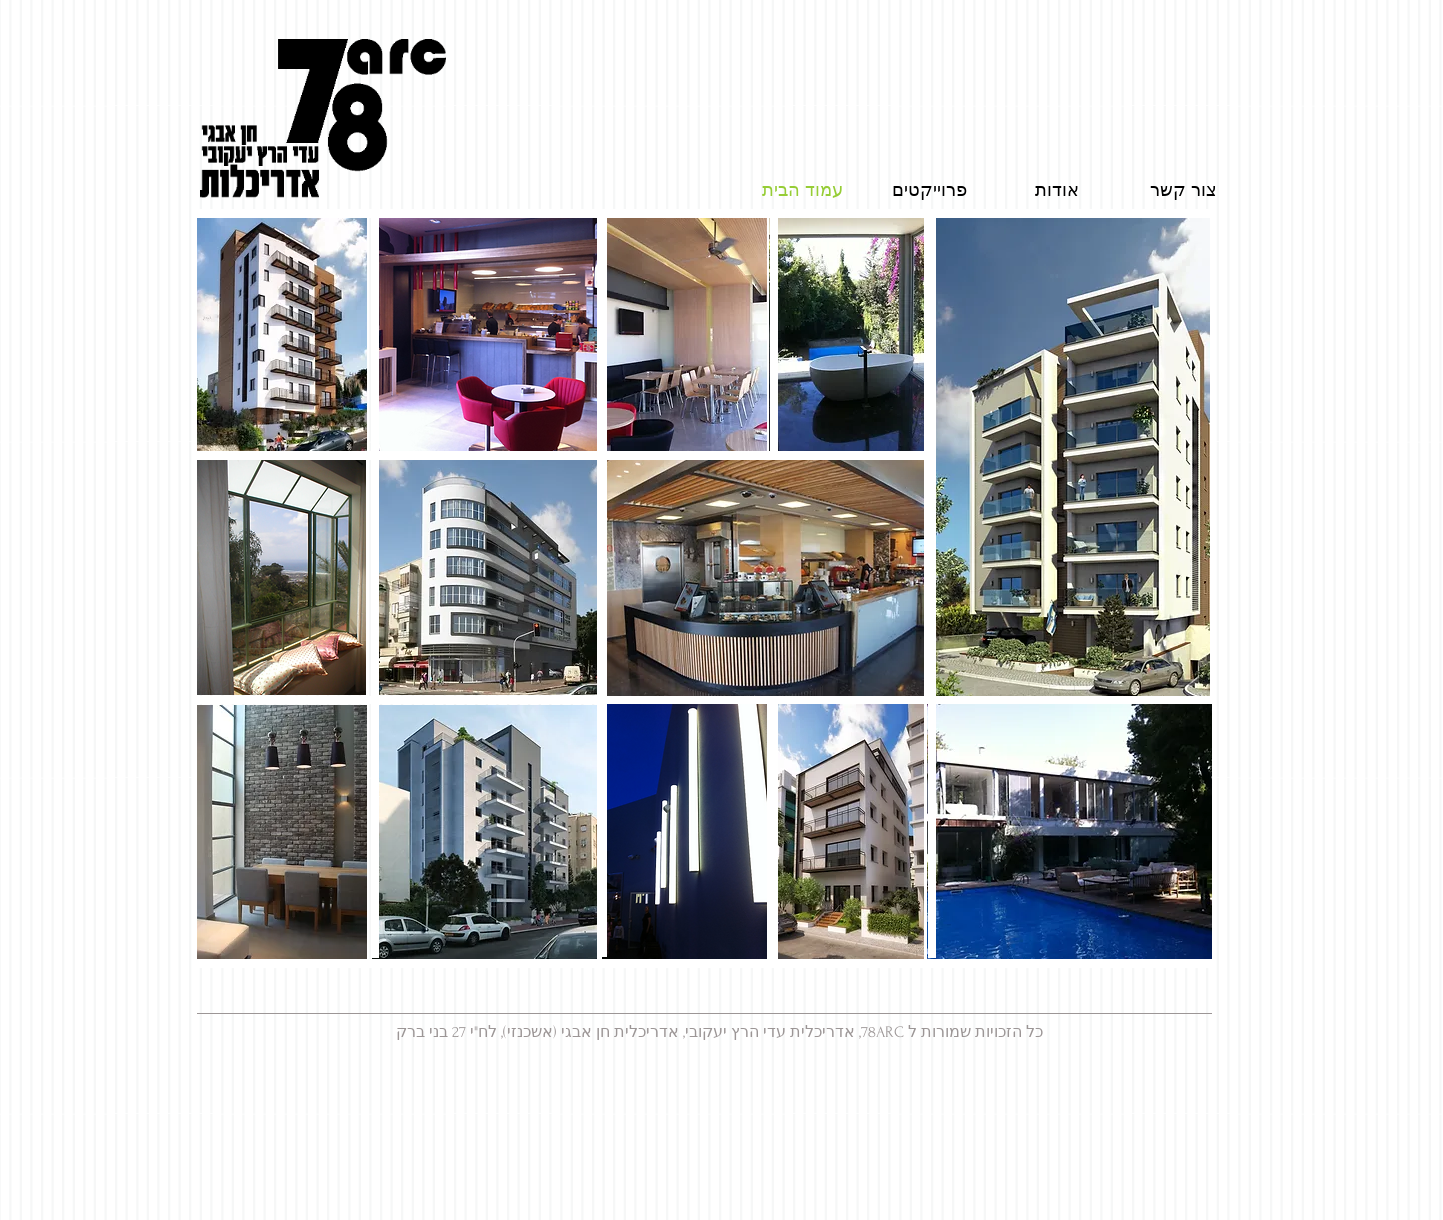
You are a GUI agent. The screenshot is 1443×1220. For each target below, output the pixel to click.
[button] (846, 335)
